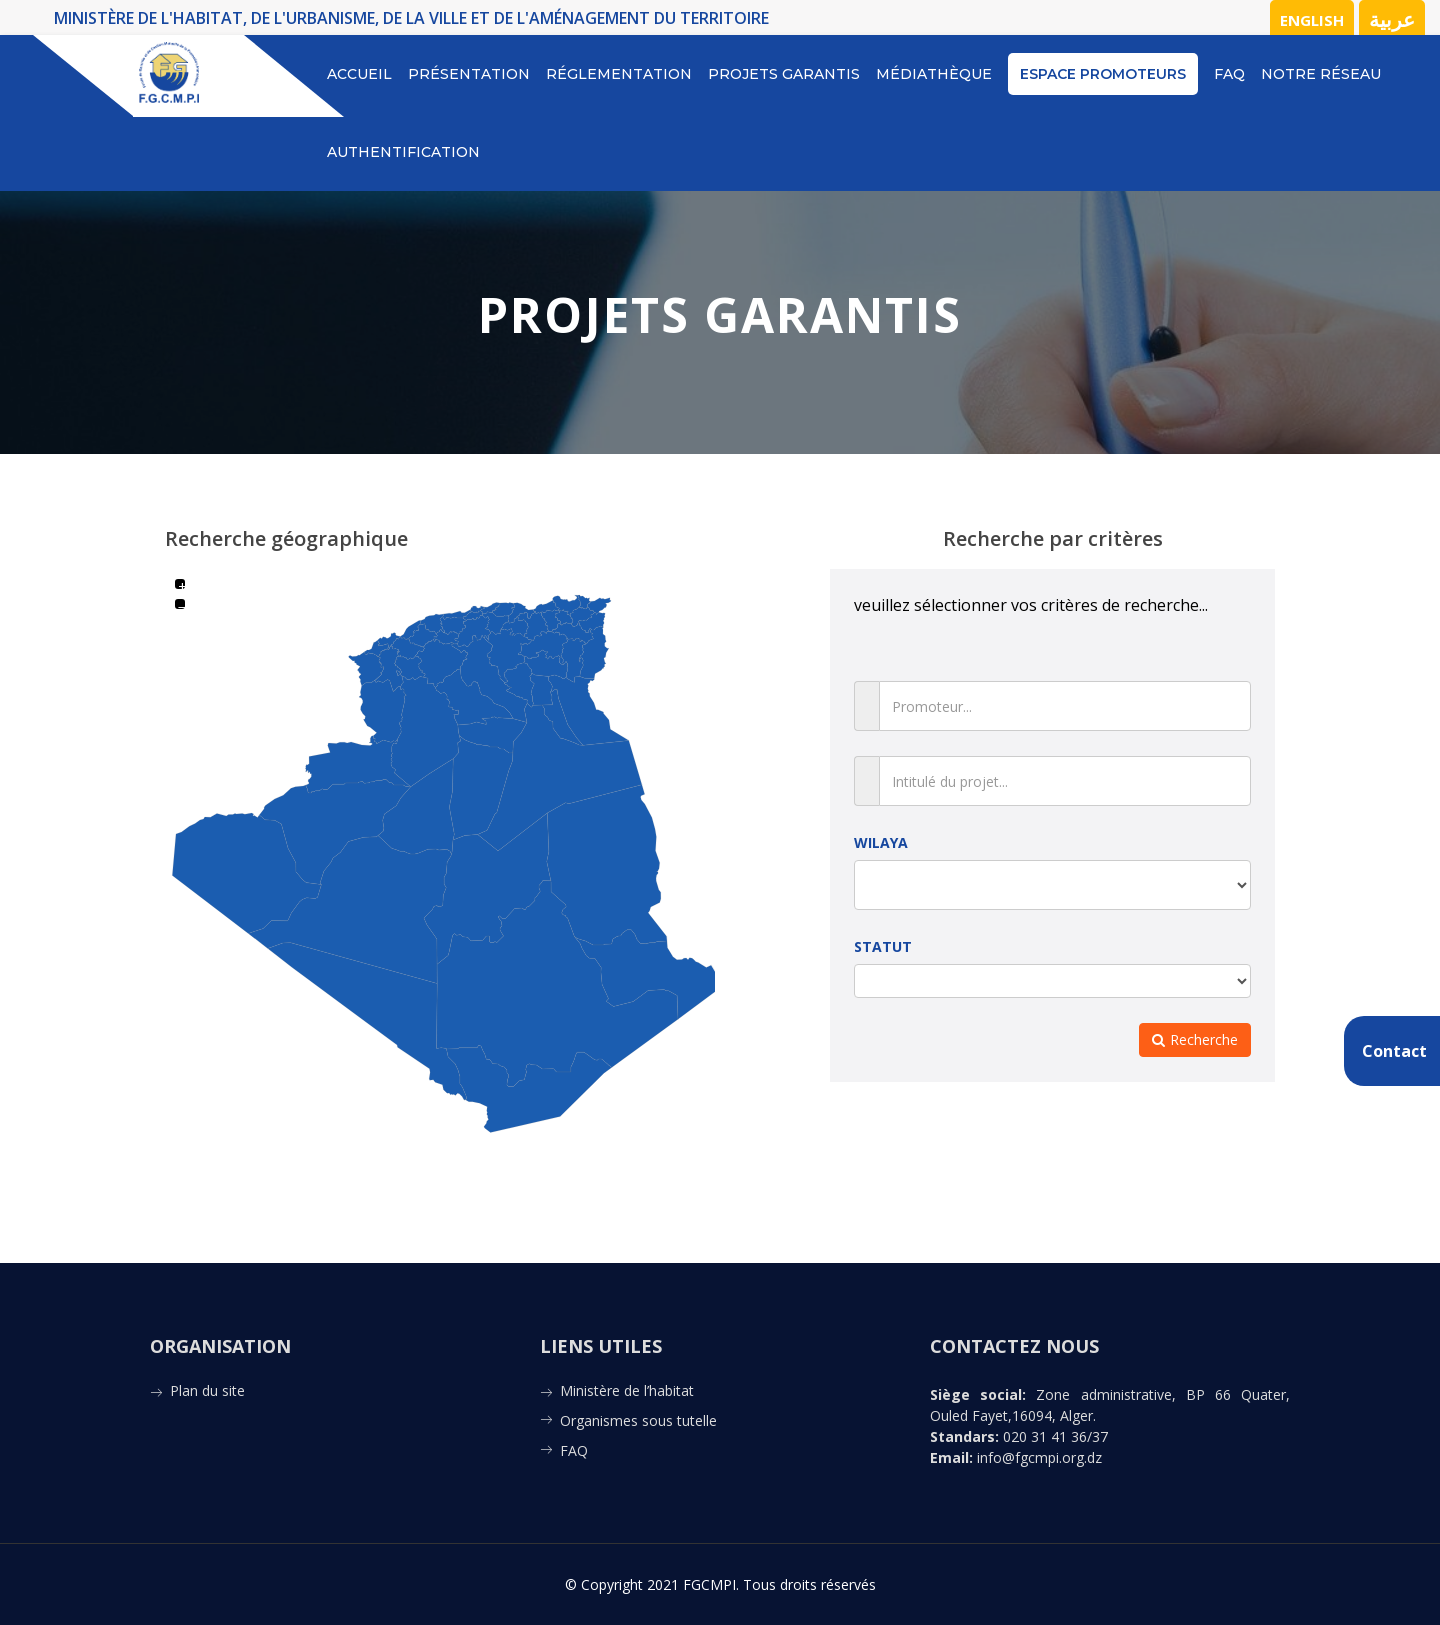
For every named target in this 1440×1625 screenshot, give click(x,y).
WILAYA (881, 842)
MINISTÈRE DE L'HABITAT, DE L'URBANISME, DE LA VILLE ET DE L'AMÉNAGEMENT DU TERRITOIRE (411, 18)
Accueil (359, 74)
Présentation (469, 74)
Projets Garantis (784, 74)
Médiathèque (934, 74)
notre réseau (1321, 74)
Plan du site (207, 1390)
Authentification (403, 152)
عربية (1392, 19)
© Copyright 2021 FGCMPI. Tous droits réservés (720, 1584)
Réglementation (619, 74)
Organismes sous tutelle (638, 1420)
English (1312, 20)
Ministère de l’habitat (627, 1390)
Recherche (1195, 1039)
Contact (1394, 1051)
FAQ (1229, 74)
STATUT (883, 946)
